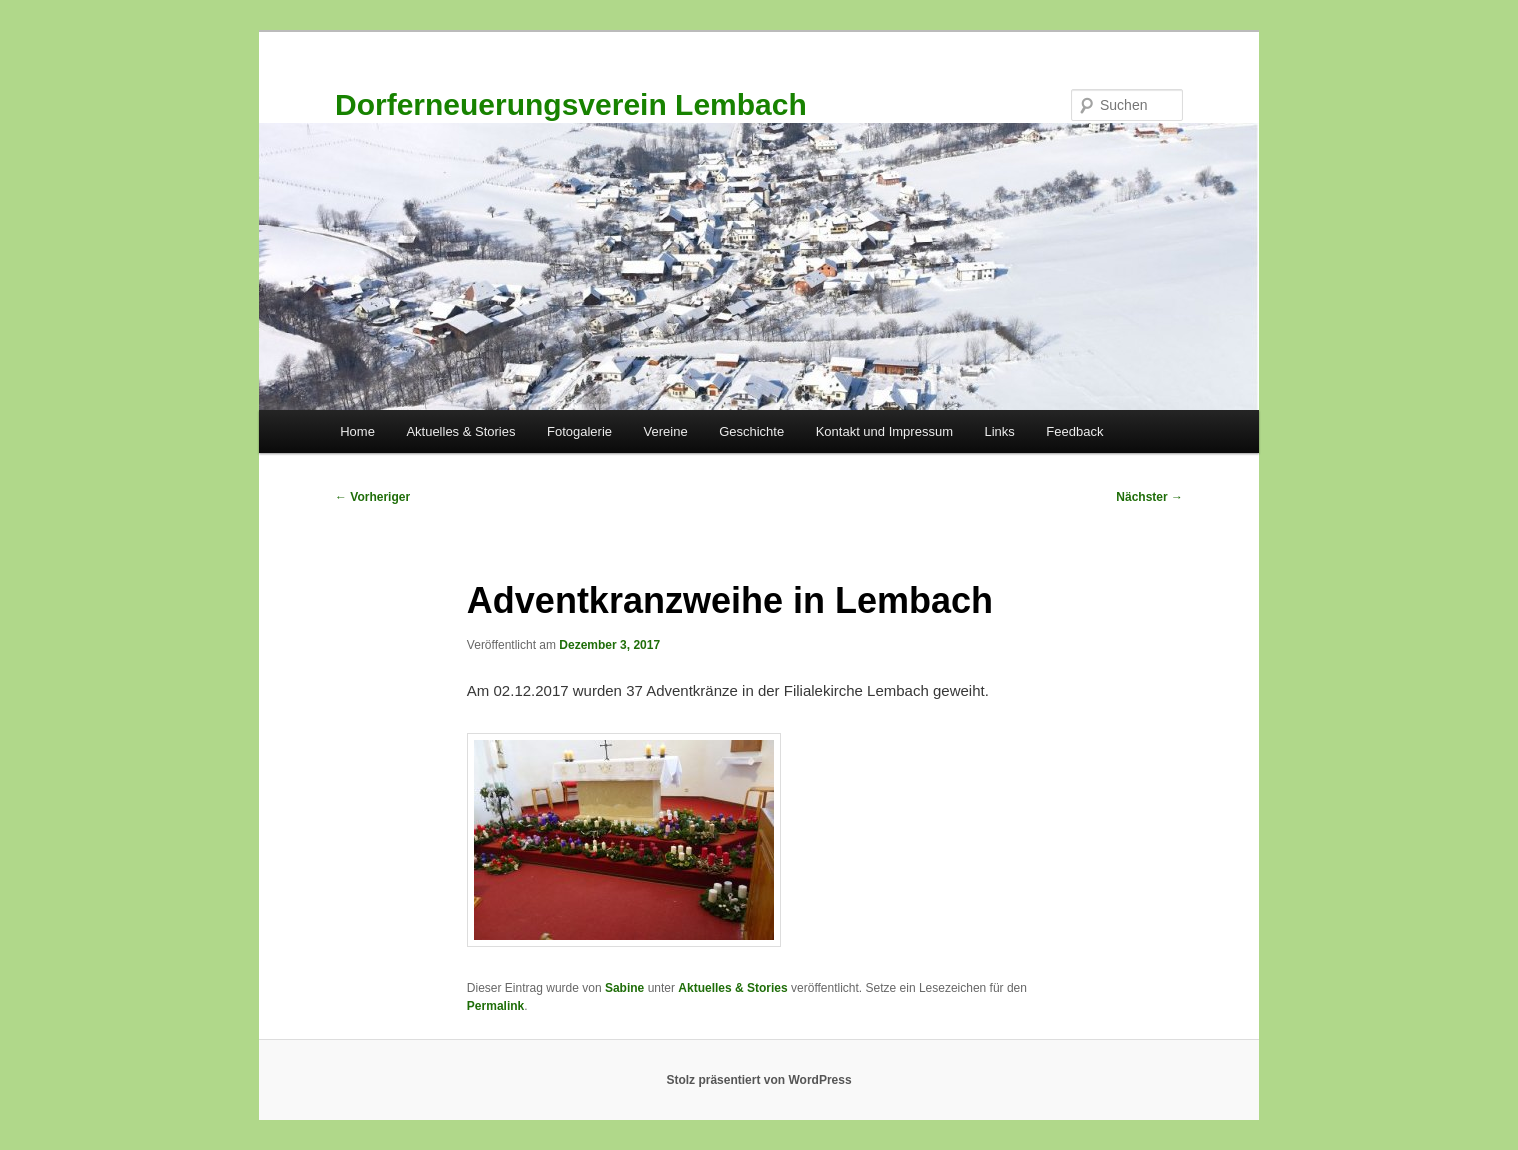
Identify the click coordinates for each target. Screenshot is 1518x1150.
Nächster (1149, 497)
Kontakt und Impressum (884, 431)
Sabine (624, 988)
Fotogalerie (579, 431)
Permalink (495, 1006)
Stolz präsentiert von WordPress (758, 1080)
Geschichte (751, 431)
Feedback (1074, 431)
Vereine (666, 431)
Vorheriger (372, 497)
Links (999, 431)
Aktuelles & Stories (460, 431)
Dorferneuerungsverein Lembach (571, 104)
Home (357, 431)
